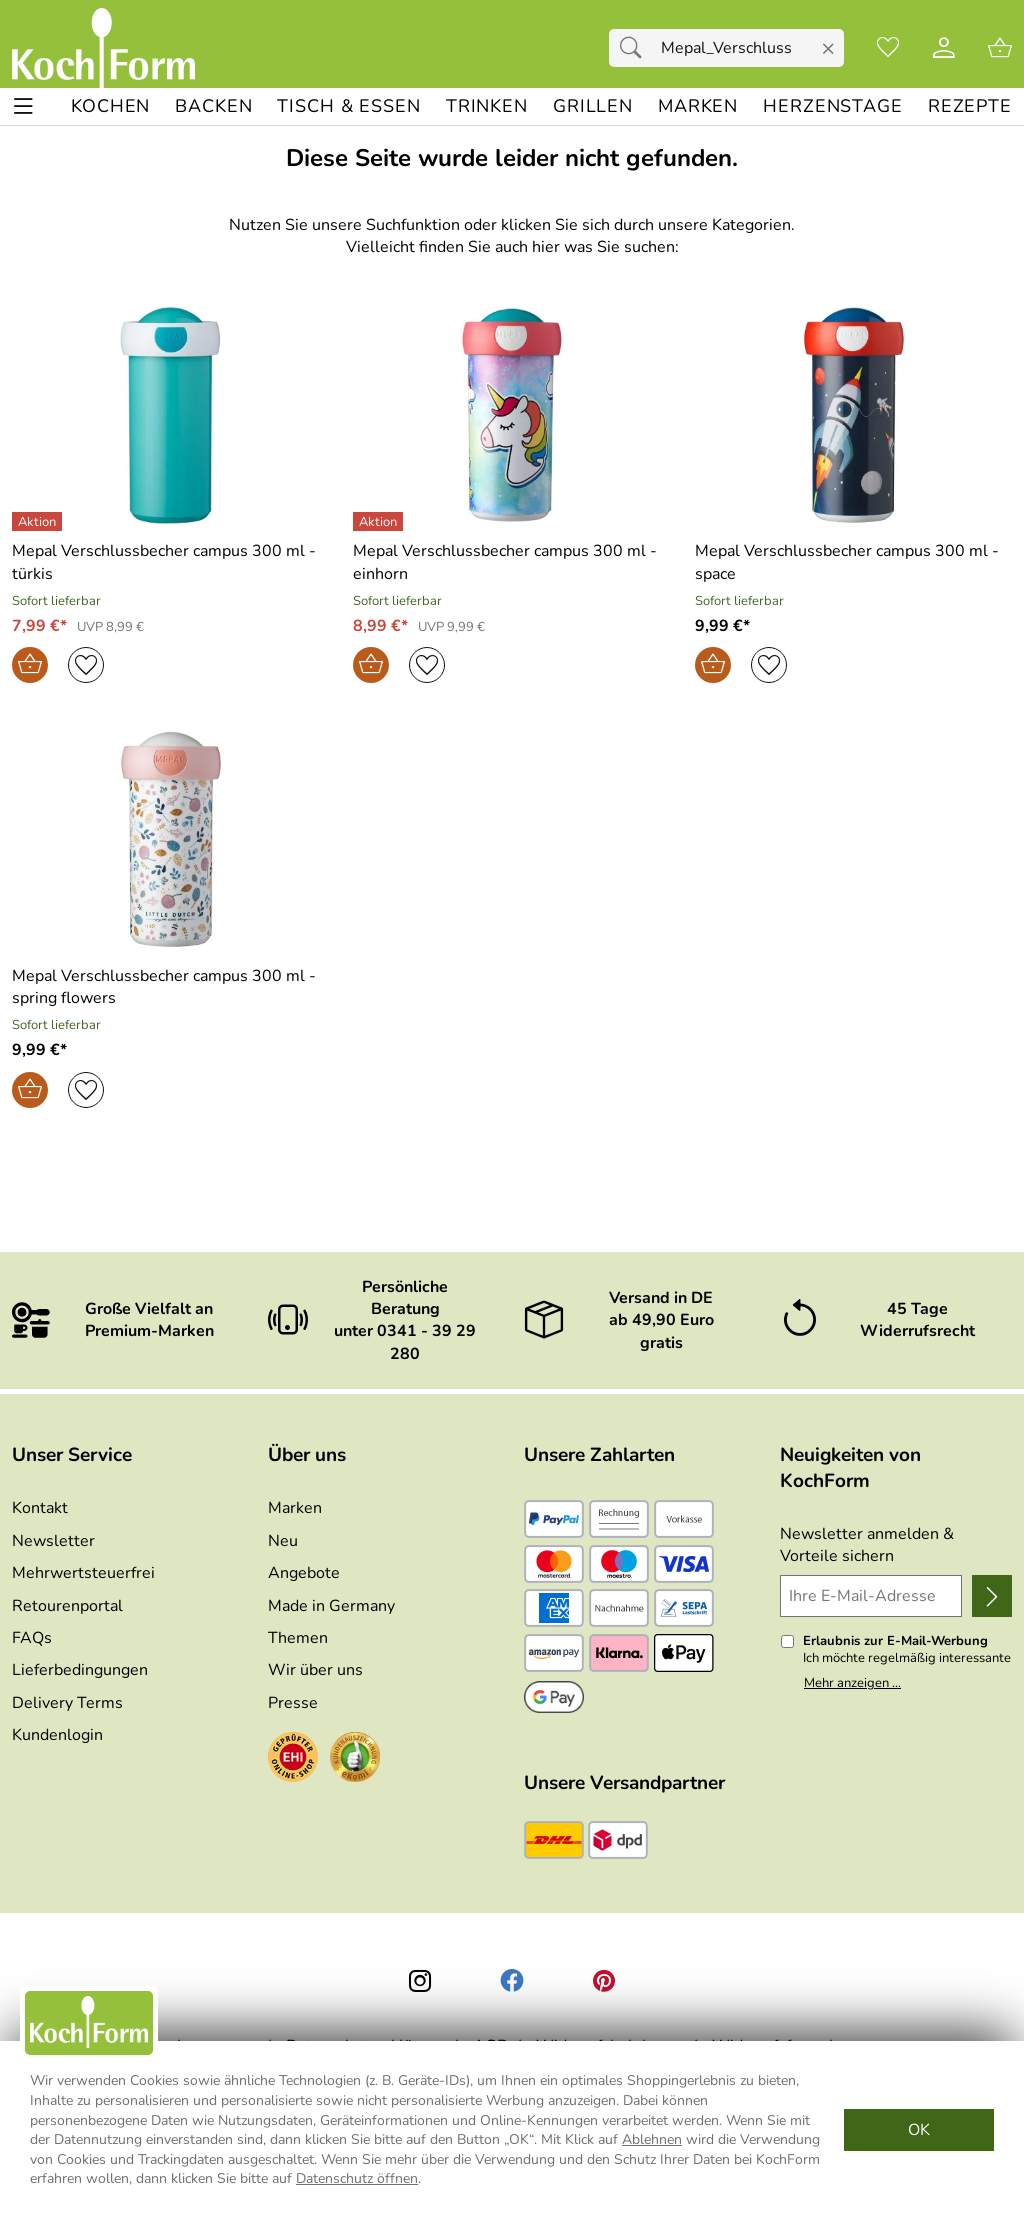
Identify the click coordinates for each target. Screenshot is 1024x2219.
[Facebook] (512, 1981)
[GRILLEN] (593, 106)
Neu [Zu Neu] (283, 1541)
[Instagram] (420, 1981)
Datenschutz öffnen (357, 2178)
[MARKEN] (698, 106)
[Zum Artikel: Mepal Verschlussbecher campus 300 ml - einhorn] (511, 562)
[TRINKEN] (487, 106)
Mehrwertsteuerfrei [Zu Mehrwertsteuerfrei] (83, 1573)
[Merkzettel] (888, 48)
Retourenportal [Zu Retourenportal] (67, 1606)
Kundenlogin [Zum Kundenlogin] (57, 1735)
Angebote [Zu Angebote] (304, 1573)
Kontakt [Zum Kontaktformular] (40, 1508)
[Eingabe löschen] (828, 49)
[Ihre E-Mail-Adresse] (871, 1596)
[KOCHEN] (110, 106)
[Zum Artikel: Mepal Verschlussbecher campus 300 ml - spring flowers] (170, 987)
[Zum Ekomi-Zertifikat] (355, 1760)
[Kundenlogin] (944, 48)
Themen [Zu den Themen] (298, 1638)
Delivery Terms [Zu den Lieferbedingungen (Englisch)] (67, 1703)
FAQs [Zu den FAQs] (32, 1638)
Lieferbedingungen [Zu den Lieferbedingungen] (80, 1670)
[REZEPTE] (970, 106)
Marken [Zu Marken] (295, 1508)
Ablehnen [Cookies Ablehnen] (652, 2139)
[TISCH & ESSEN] (348, 106)
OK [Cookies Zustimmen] (919, 2130)
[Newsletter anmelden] (992, 1596)
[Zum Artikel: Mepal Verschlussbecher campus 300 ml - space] (853, 562)
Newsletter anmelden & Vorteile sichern (867, 1545)
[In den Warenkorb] (30, 665)
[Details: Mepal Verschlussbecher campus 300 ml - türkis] (39, 521)
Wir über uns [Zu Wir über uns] (315, 1670)
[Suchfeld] (726, 48)
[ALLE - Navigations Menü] (23, 106)
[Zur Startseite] (103, 48)
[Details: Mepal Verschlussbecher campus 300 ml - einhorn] (380, 521)
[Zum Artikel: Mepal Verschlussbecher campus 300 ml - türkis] (170, 562)
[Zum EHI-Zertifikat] (293, 1760)
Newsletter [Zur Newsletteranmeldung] (53, 1541)
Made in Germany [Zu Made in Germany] (331, 1606)
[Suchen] (636, 48)
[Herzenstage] (833, 106)
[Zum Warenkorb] (1000, 48)
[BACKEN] (213, 106)
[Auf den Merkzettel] (86, 665)
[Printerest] (604, 1981)
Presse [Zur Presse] (293, 1703)
